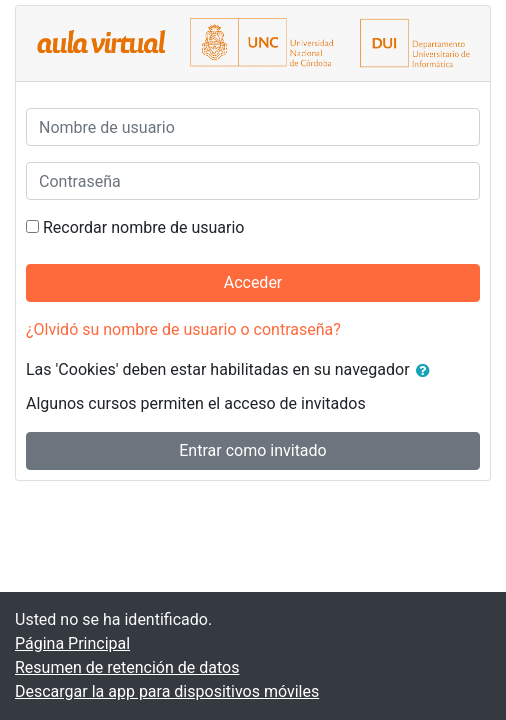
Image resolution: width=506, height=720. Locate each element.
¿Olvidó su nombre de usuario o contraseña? (183, 329)
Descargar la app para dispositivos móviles (167, 691)
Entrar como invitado (252, 450)
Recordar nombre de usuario (143, 227)
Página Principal (72, 643)
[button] (427, 371)
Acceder (253, 282)
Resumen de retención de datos (127, 667)
